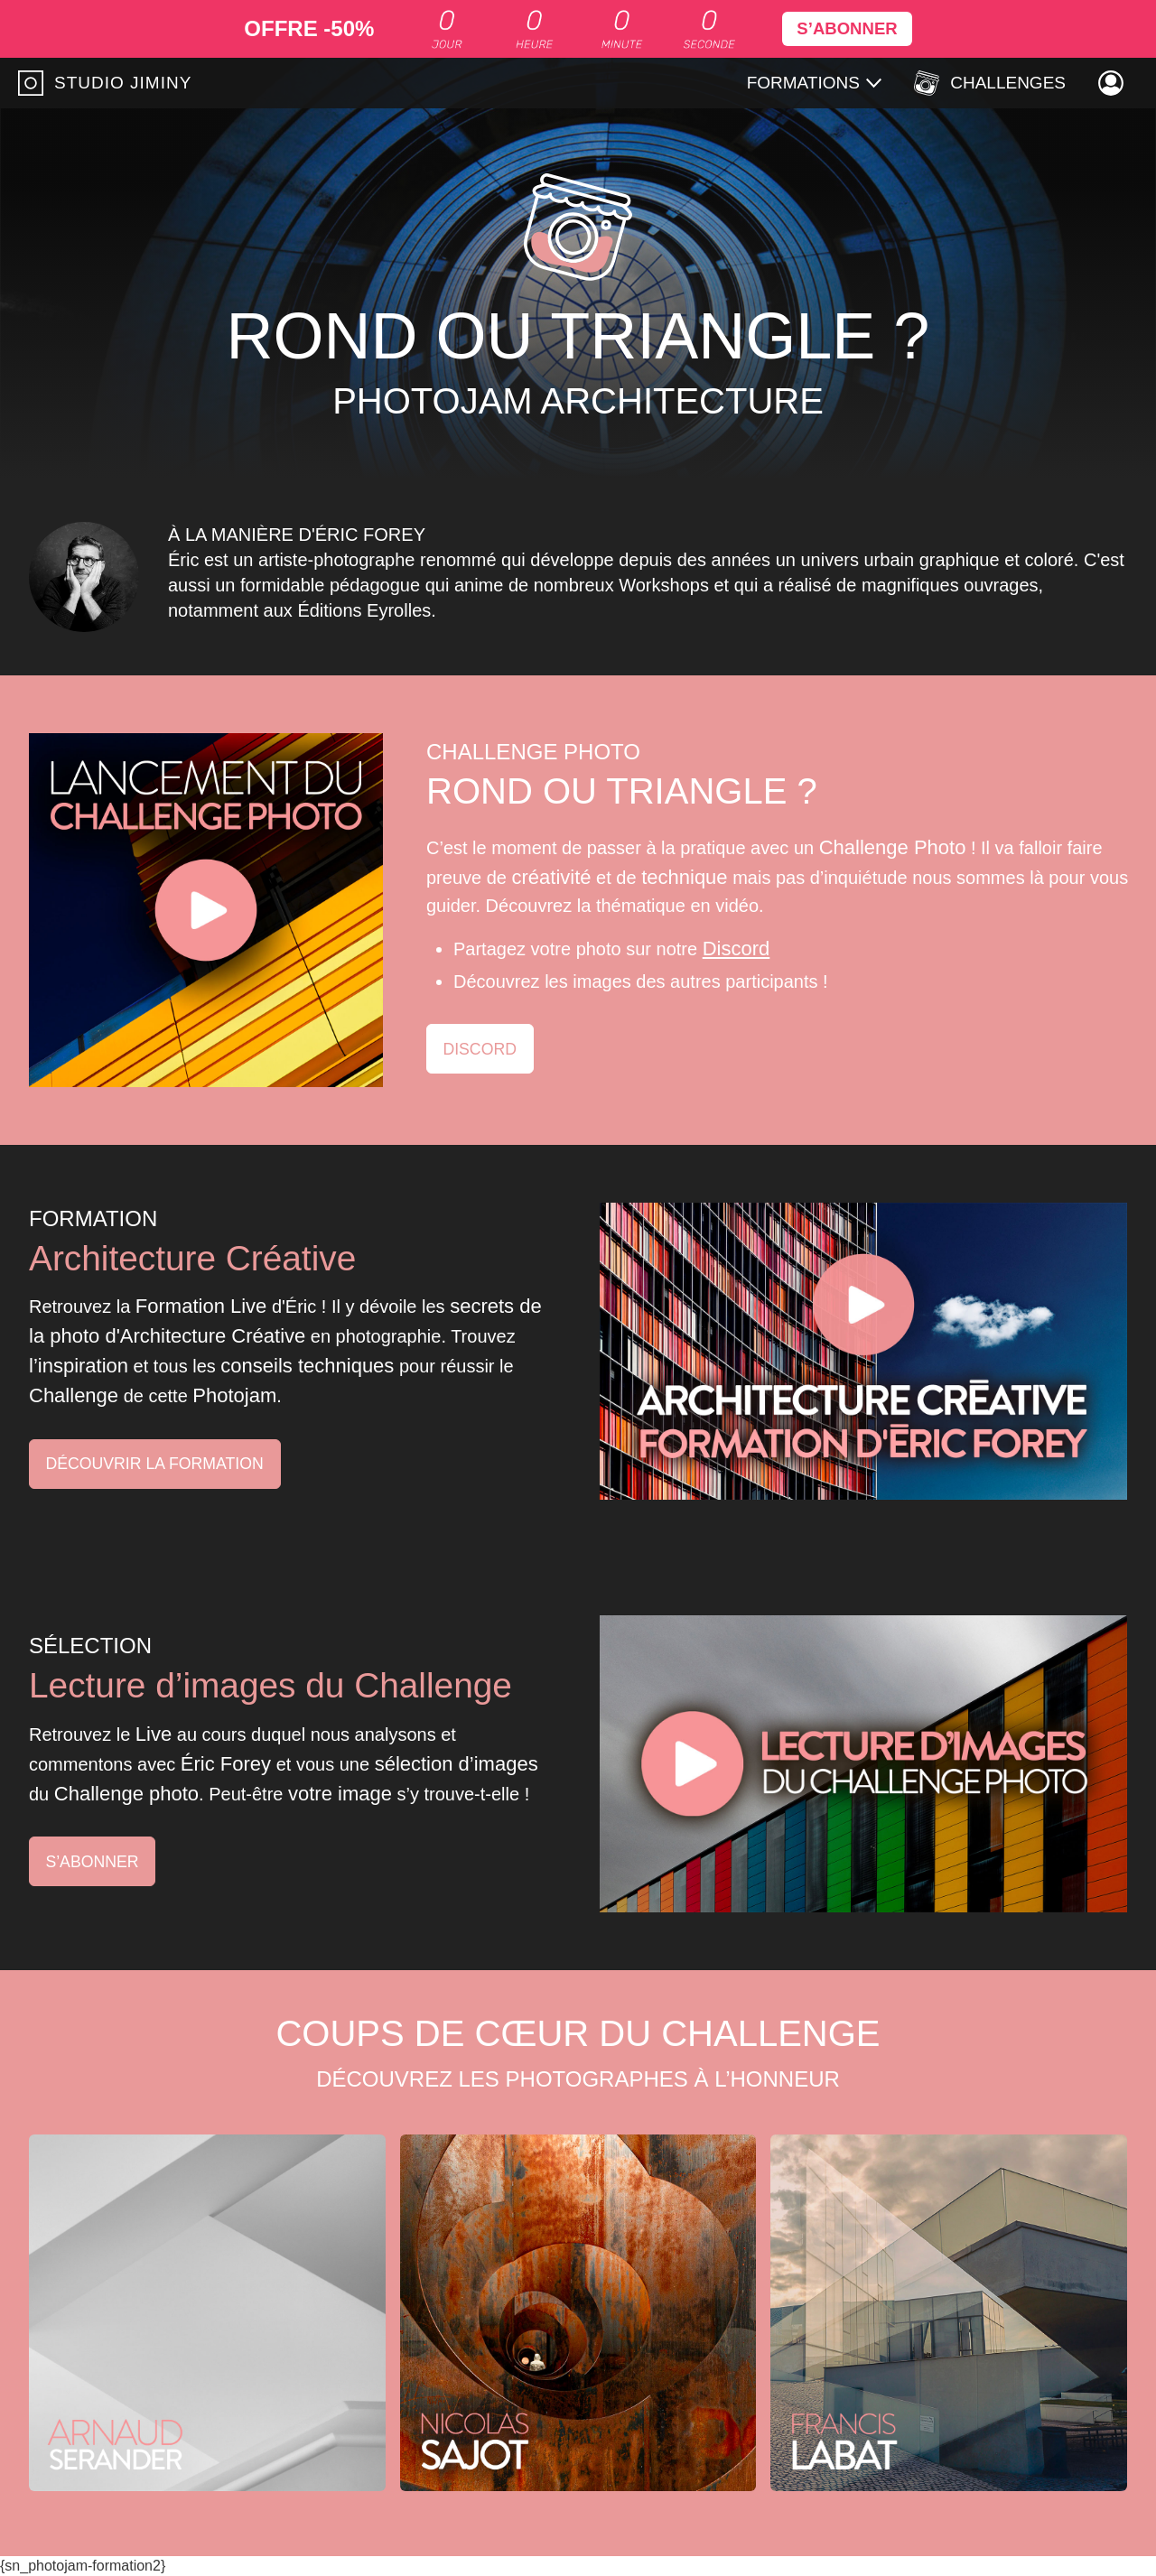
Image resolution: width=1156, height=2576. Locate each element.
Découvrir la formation (157, 1464)
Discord (736, 948)
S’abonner (93, 1861)
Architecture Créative (197, 1257)
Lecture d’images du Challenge (278, 1684)
